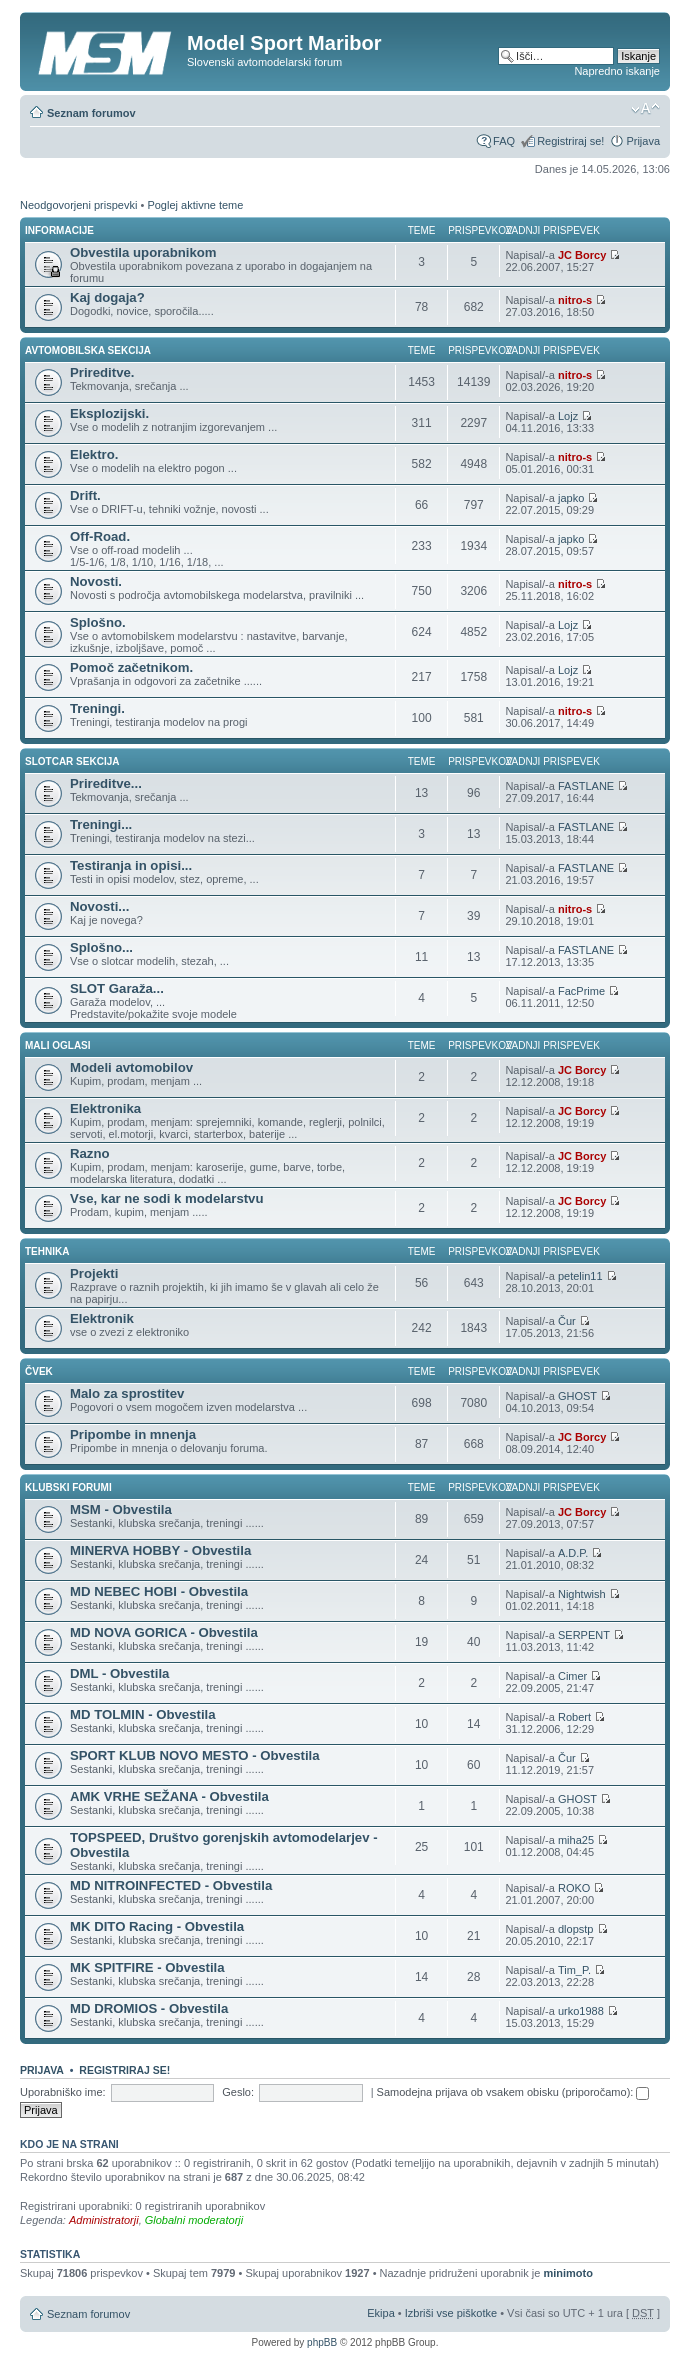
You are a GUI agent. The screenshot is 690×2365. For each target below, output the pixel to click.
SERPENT (584, 1635)
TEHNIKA (47, 1251)
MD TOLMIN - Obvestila (143, 1714)
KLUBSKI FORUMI (68, 1487)
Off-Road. (100, 536)
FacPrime (581, 991)
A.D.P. (573, 1553)
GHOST (577, 1396)
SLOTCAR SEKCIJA (72, 761)
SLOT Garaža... (117, 988)
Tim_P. (574, 1970)
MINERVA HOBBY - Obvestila (160, 1550)
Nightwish (582, 1594)
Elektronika (105, 1108)
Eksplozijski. (109, 413)
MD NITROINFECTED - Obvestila (171, 1885)
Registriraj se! (570, 141)
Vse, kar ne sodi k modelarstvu (167, 1198)
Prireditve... (106, 783)
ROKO (574, 1888)
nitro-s (575, 300)
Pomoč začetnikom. (131, 667)
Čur (567, 1321)
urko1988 (581, 2011)
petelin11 (580, 1276)
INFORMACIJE (59, 230)
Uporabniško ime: (63, 2092)
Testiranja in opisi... (131, 865)
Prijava (643, 141)
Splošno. (98, 622)
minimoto (568, 2273)
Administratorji (104, 2220)
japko (571, 498)
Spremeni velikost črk (645, 109)
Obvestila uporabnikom (143, 252)
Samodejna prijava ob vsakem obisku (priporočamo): (513, 2092)
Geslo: (238, 2092)
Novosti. (96, 581)
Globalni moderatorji (194, 2220)
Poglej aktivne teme (195, 205)
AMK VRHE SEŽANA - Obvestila (169, 1796)
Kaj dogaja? (107, 297)
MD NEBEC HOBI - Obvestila (159, 1591)
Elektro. (94, 454)
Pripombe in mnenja (133, 1434)
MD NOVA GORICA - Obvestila (164, 1632)
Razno (90, 1153)
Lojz (568, 416)
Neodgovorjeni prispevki (78, 205)
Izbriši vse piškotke (452, 2313)
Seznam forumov (91, 113)
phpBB (322, 2342)
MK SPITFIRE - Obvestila (147, 1967)
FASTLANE (586, 786)
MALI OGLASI (58, 1045)
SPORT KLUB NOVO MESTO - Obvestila (195, 1755)
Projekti (94, 1273)
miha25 (576, 1840)
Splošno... (101, 947)
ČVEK (39, 1371)
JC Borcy (582, 255)
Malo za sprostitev (127, 1393)
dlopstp (575, 1929)
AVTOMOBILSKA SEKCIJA (88, 350)
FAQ (504, 141)
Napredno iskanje (617, 71)
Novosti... (99, 906)
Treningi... (101, 824)
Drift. (85, 495)
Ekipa (381, 2313)
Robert (574, 1717)
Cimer (572, 1676)
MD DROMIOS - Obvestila (149, 2008)
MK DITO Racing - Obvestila (157, 1926)
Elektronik (102, 1318)
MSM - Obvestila (121, 1509)
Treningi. (97, 708)
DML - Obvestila (119, 1673)
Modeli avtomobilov (131, 1067)
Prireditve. (102, 372)
